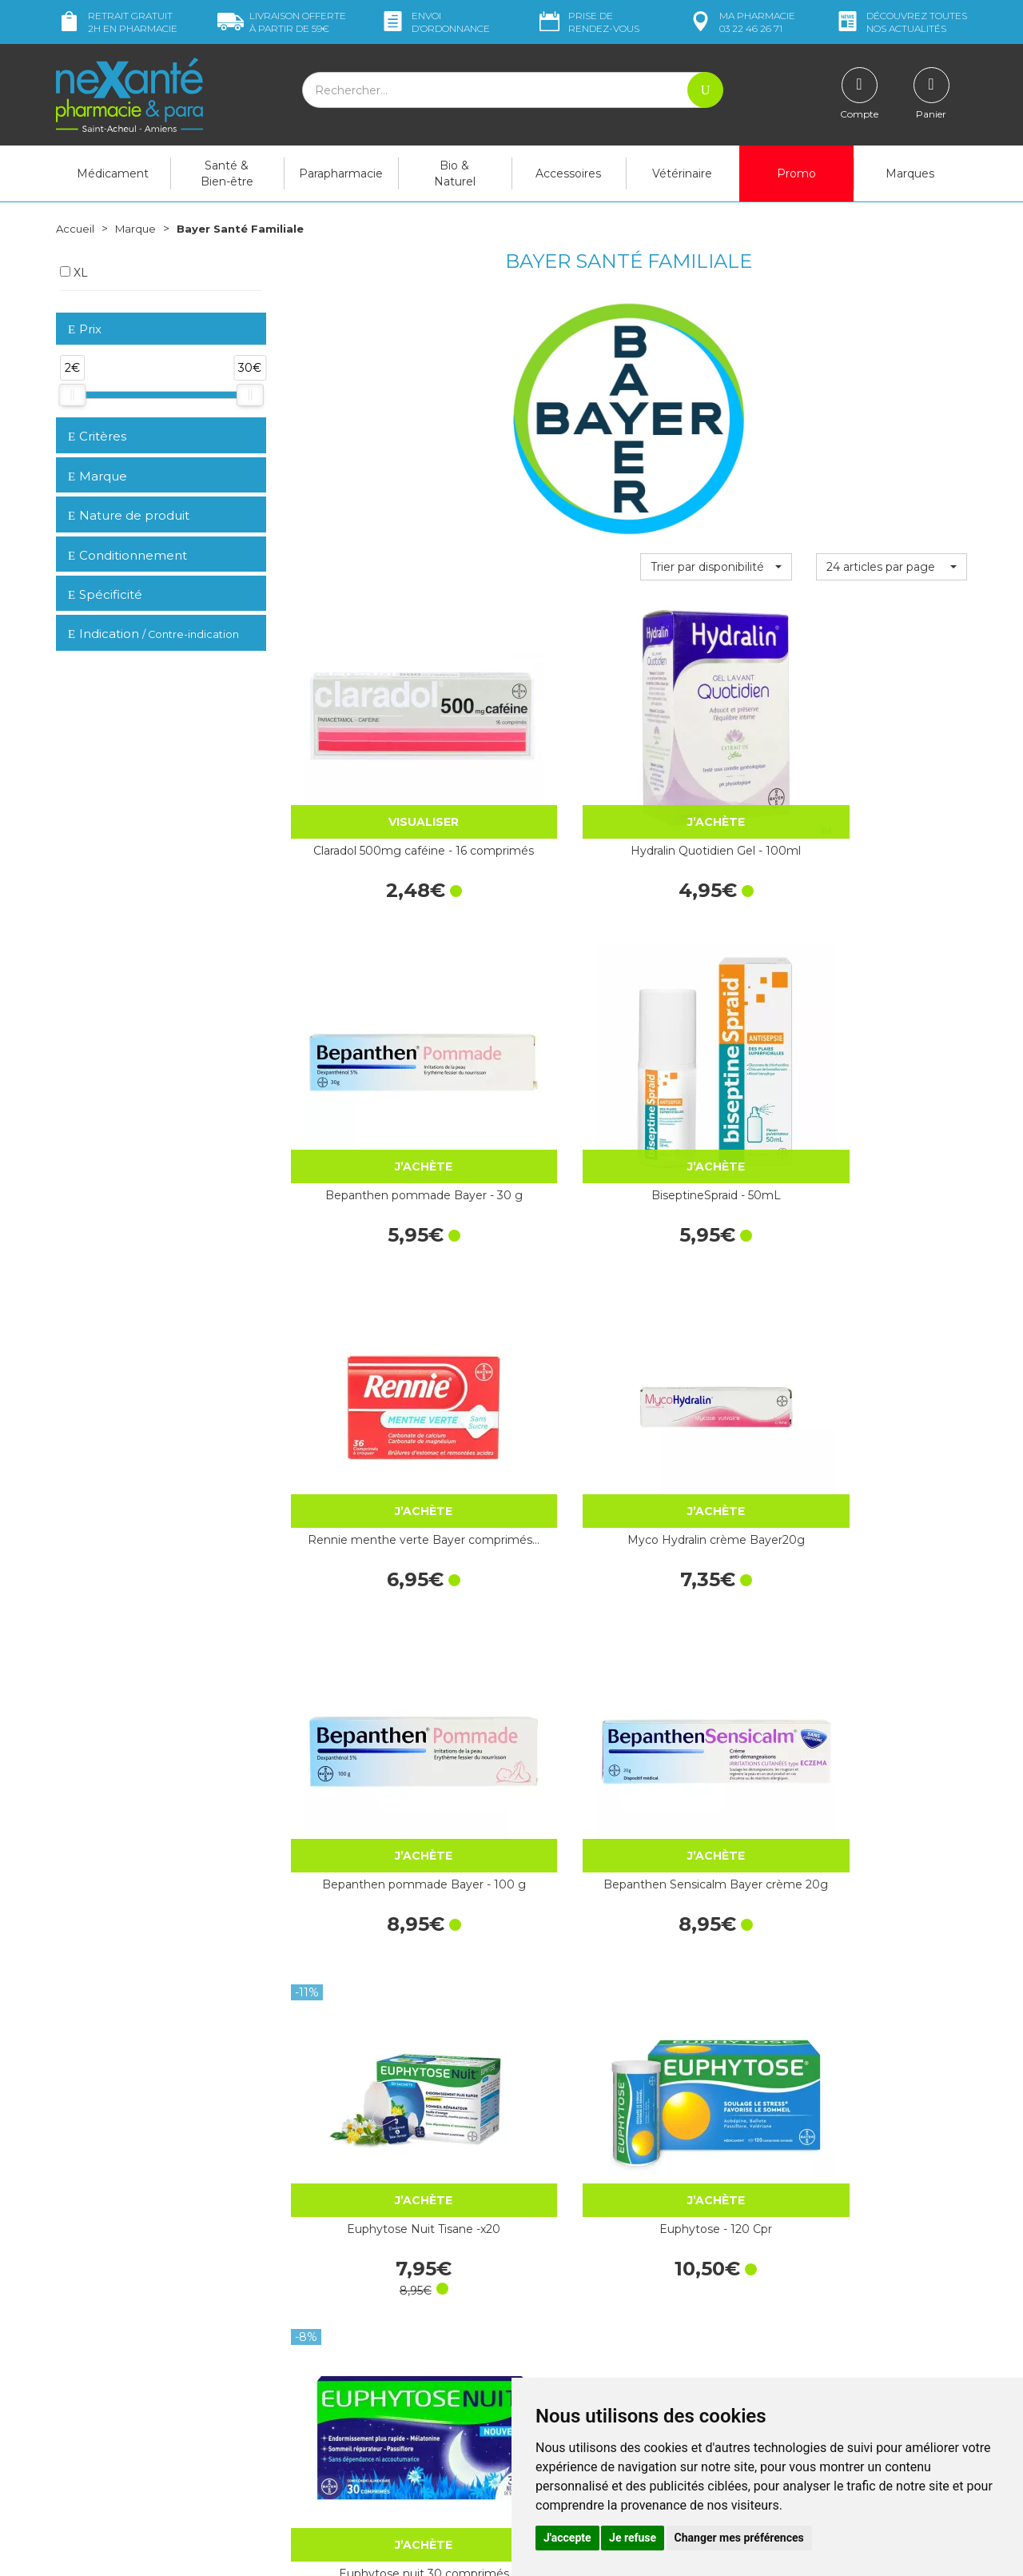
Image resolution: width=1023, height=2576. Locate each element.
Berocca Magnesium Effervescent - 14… (365, 1533)
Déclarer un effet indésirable (597, 2346)
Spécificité (105, 594)
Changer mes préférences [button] (739, 2537)
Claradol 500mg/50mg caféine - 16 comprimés (365, 2043)
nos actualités (900, 22)
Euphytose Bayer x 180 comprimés (716, 1533)
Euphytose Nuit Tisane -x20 (365, 1279)
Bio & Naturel (455, 173)
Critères (97, 436)
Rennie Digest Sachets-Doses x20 (716, 2043)
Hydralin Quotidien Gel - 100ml (541, 770)
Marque (138, 228)
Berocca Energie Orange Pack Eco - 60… (716, 1788)
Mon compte (90, 2459)
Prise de (587, 22)
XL (74, 272)
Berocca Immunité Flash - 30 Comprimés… (891, 1279)
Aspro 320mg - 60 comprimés (891, 2043)
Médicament (113, 173)
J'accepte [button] (567, 2537)
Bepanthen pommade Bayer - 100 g (715, 1024)
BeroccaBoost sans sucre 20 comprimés (891, 1533)
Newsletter (319, 2382)
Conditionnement (127, 555)
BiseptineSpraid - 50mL (891, 761)
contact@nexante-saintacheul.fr (140, 2420)
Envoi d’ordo (435, 22)
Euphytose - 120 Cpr (540, 1270)
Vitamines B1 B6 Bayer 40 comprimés (540, 1788)
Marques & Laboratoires (351, 2368)
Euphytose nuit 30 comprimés (715, 1279)
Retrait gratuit (116, 22)
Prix (85, 330)
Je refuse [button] (632, 2537)
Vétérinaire (682, 173)
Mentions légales (567, 2375)
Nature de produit (128, 515)
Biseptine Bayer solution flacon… (540, 2043)
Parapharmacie (341, 173)
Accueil (76, 228)
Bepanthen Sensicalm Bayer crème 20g (891, 1024)
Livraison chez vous (807, 2264)
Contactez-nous (565, 2317)
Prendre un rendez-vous (586, 2332)
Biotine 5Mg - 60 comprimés (891, 1788)
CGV (535, 2361)
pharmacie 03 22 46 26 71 (741, 22)
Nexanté (318, 2552)
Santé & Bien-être (227, 173)
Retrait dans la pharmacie (824, 2249)
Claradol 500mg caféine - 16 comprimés (366, 770)
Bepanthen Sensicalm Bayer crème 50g (365, 1788)
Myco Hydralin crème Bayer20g (540, 1024)
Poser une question (106, 2444)
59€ (281, 22)
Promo (796, 173)
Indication (153, 633)
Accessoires (568, 173)
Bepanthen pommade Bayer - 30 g (715, 770)
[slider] (72, 395)
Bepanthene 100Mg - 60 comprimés (540, 1533)
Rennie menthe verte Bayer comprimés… (365, 1024)
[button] (715, 566)
